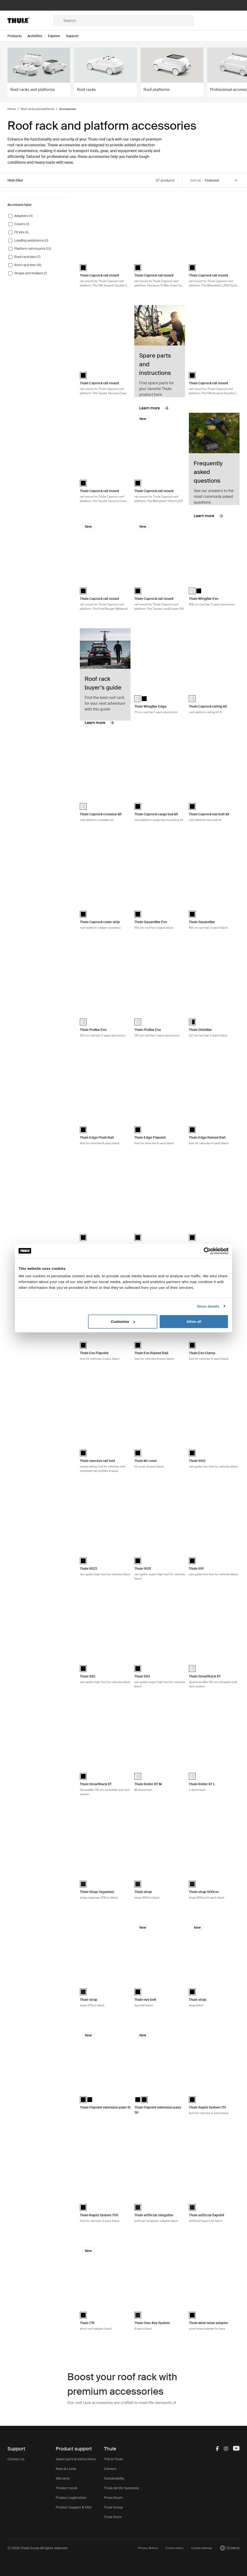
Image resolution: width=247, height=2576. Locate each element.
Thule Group (113, 2507)
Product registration (71, 2497)
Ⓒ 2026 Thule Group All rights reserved (37, 2548)
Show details (208, 1306)
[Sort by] (221, 180)
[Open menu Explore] (57, 36)
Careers (110, 2469)
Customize (123, 1321)
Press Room (113, 2497)
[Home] (30, 20)
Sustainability (114, 2478)
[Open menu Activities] (37, 36)
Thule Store (113, 2517)
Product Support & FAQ (73, 2507)
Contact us (15, 2459)
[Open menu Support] (75, 36)
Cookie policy (174, 2548)
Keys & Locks (66, 2469)
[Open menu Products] (17, 36)
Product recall (66, 2488)
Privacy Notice (148, 2548)
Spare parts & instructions (76, 2459)
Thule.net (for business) (121, 2488)
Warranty (63, 2478)
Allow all (193, 1321)
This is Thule (113, 2459)
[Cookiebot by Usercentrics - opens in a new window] (207, 1250)
